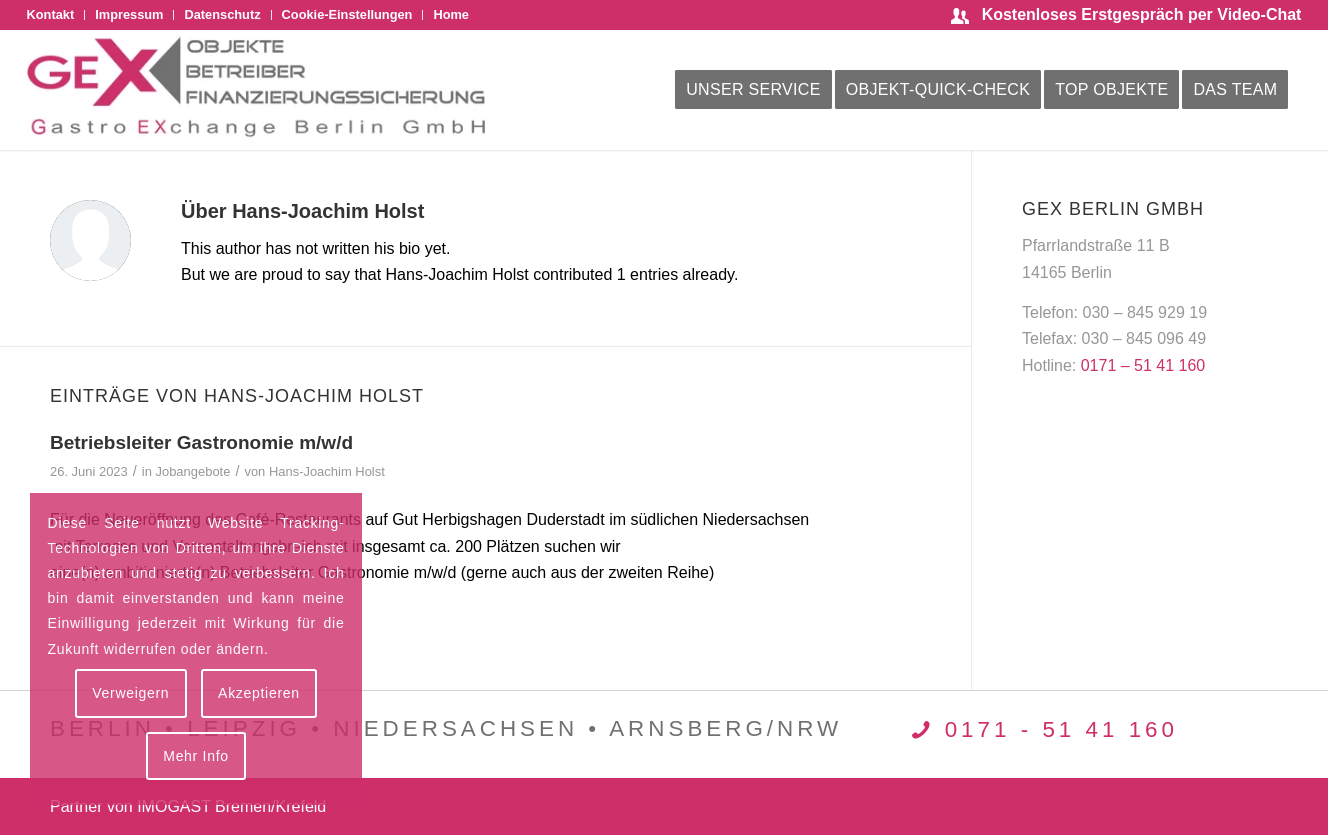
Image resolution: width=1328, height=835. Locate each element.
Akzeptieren (259, 693)
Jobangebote (192, 471)
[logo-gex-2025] (256, 90)
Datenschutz (222, 14)
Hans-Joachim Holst (327, 471)
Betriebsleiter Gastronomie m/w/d (201, 442)
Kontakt (51, 14)
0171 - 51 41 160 (1061, 729)
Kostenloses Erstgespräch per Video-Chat (1142, 14)
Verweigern (130, 693)
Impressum (129, 14)
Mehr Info (195, 756)
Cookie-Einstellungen (347, 14)
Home (451, 14)
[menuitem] (56, 15)
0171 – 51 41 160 (1143, 365)
